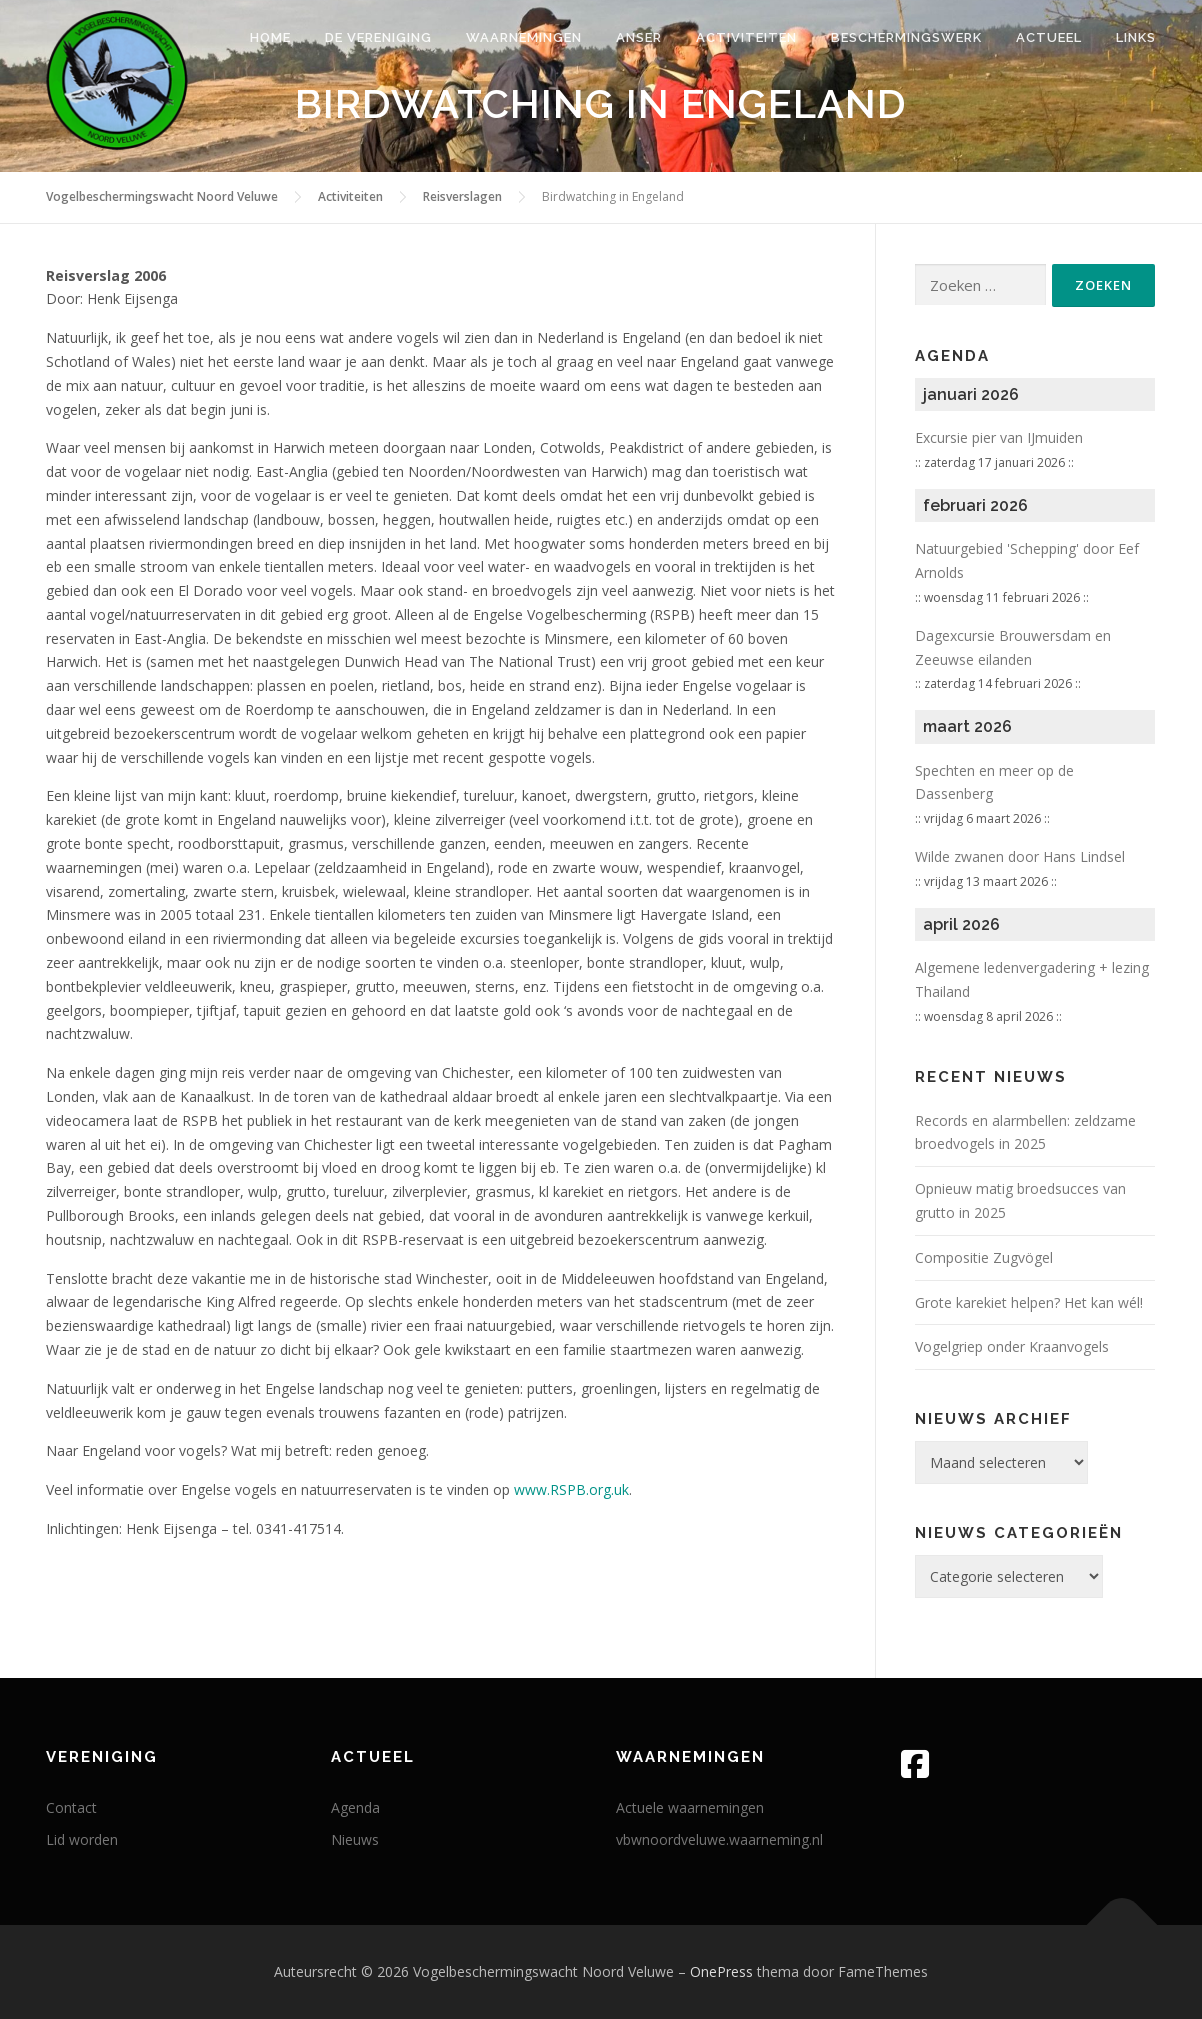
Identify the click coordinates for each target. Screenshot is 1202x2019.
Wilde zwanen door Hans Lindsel (1020, 856)
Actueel (1049, 37)
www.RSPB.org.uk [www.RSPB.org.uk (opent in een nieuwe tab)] (571, 1489)
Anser (639, 37)
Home (270, 37)
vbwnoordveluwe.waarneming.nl (719, 1839)
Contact (71, 1807)
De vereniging (378, 37)
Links (1136, 37)
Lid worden (82, 1839)
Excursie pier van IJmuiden (999, 437)
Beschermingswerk (906, 37)
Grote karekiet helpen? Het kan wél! (1029, 1302)
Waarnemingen (524, 37)
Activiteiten (746, 37)
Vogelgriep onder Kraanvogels (1012, 1346)
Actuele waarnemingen (690, 1807)
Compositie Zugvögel (984, 1257)
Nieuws (355, 1839)
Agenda (355, 1807)
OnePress (721, 1971)
